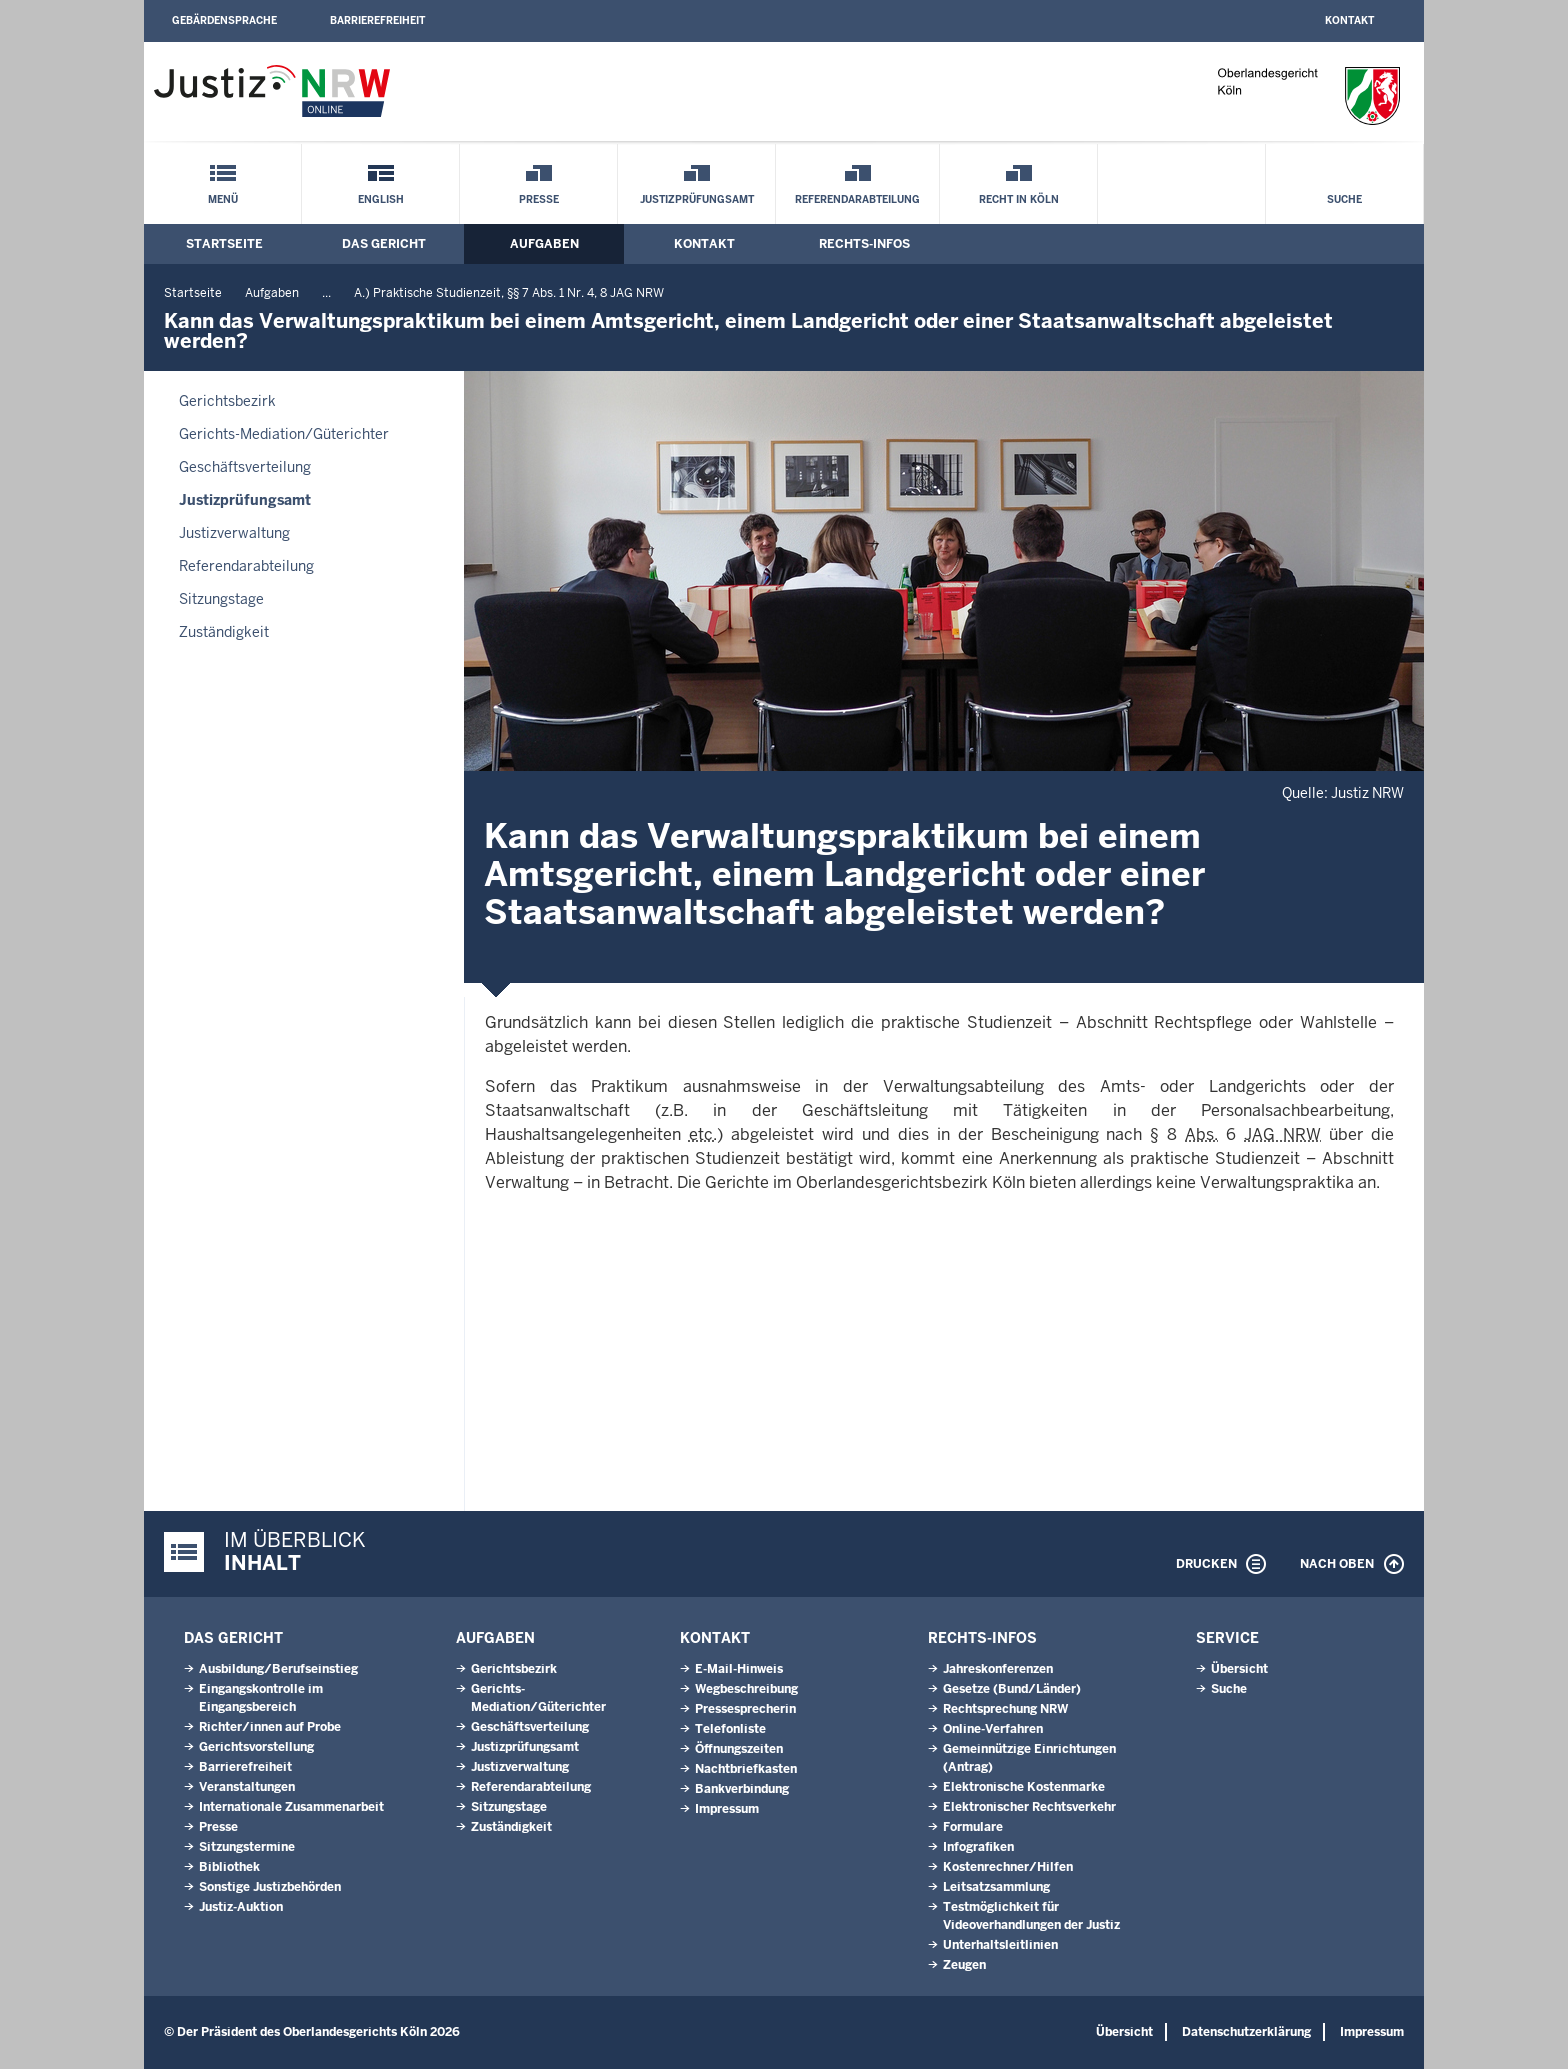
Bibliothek (229, 1867)
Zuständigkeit (224, 632)
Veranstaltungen (247, 1787)
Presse (539, 199)
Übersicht (1239, 1669)
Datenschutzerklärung (1246, 2032)
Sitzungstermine (247, 1847)
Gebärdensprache (224, 20)
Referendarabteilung (857, 199)
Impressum (727, 1809)
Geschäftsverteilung (245, 467)
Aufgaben (544, 244)
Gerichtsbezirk (227, 401)
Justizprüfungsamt (697, 199)
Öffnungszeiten (739, 1749)
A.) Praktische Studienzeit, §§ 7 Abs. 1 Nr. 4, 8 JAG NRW (509, 293)
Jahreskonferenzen (998, 1669)
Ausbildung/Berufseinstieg (278, 1669)
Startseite (224, 244)
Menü (223, 199)
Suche (1344, 199)
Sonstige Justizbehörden (270, 1887)
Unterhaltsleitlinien (1000, 1945)
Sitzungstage (221, 599)
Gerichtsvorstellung (256, 1747)
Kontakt (1349, 20)
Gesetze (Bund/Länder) (1012, 1689)
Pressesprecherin (745, 1709)
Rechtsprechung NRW (1005, 1709)
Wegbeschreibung (746, 1689)
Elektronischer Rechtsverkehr (1029, 1807)
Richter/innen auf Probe (270, 1727)
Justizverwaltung (234, 533)
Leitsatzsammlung (996, 1887)
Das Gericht (384, 244)
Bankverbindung (742, 1789)
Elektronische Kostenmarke (1024, 1787)
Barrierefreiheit (377, 20)
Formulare (973, 1827)
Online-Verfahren (993, 1729)
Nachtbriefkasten (746, 1769)
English (381, 199)
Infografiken (978, 1847)
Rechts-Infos (864, 244)
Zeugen (964, 1965)
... (326, 293)
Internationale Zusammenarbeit (291, 1807)
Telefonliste (730, 1729)
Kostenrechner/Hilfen (1008, 1867)
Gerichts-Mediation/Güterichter (284, 434)
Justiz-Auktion (241, 1907)
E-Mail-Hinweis (739, 1669)
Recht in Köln (1019, 199)
